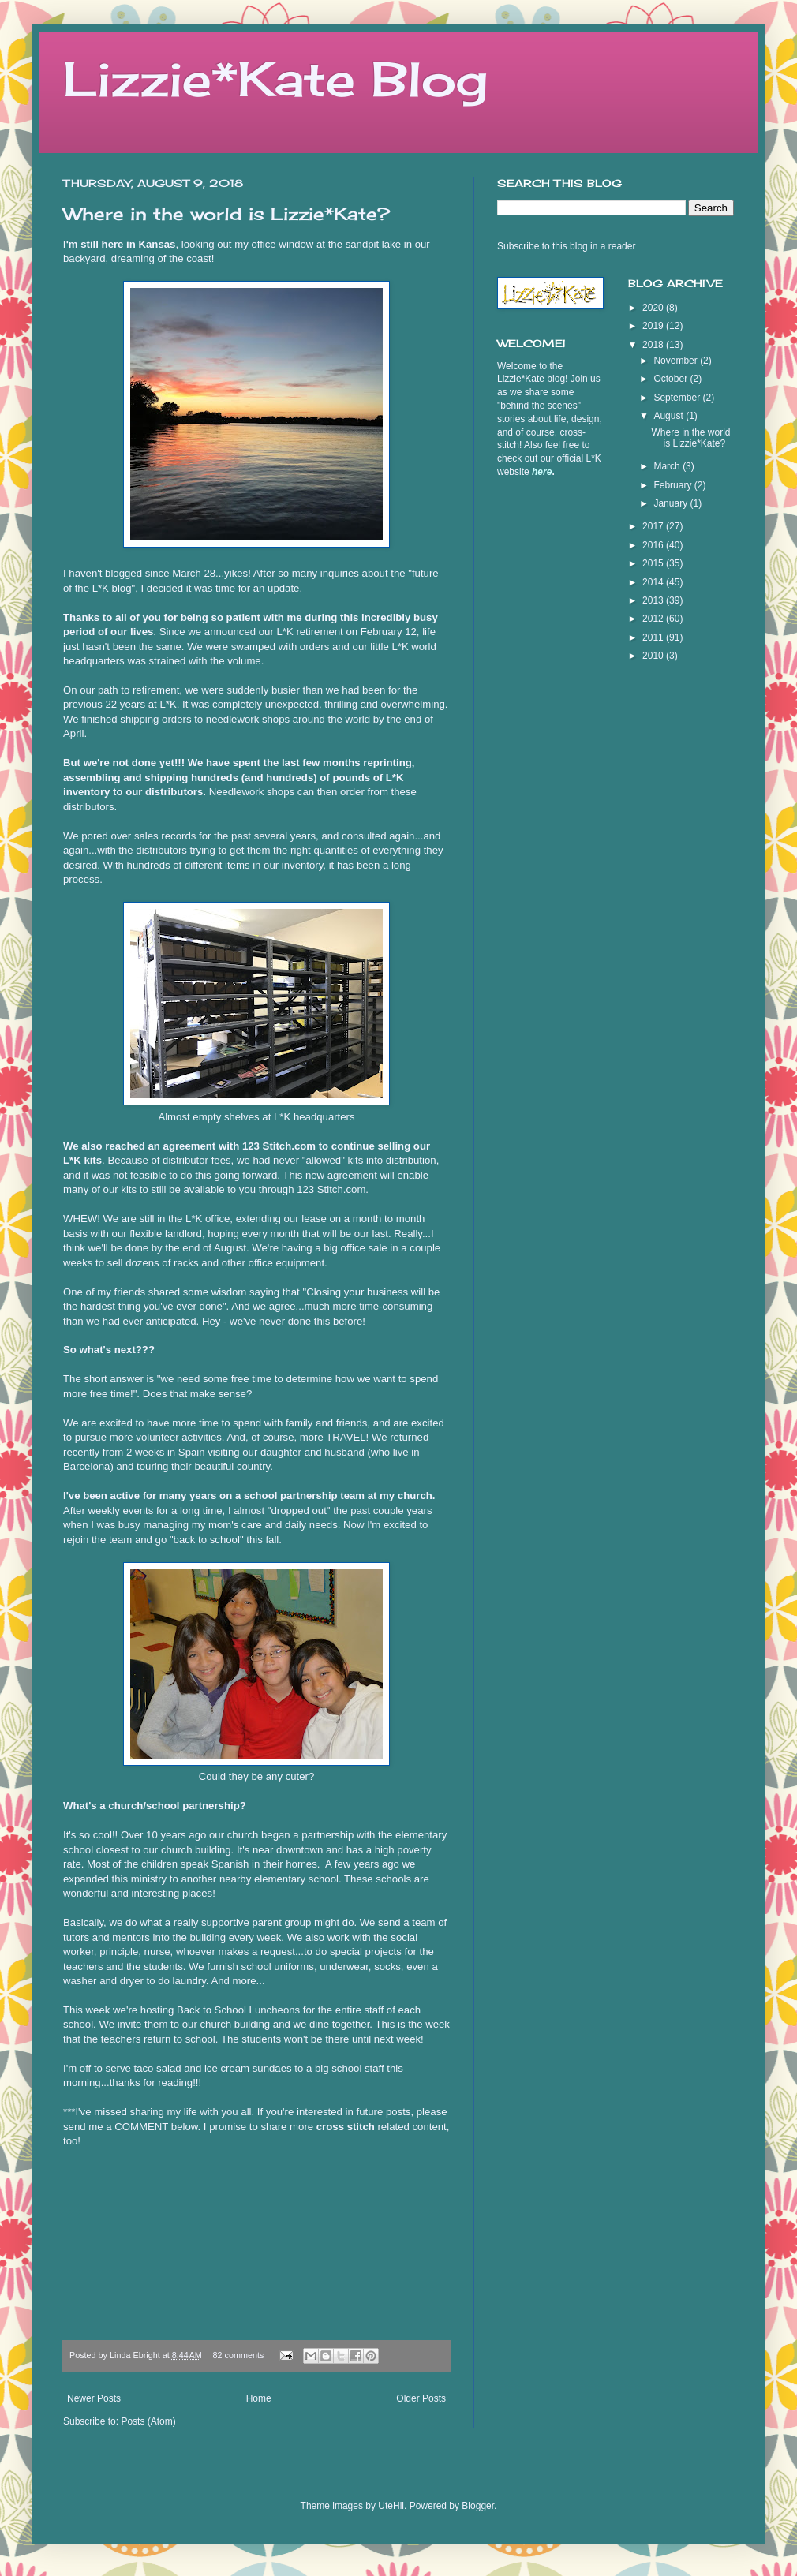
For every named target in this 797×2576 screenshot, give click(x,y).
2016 (654, 545)
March (668, 466)
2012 (654, 618)
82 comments (238, 2355)
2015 (654, 563)
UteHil (391, 2505)
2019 (654, 325)
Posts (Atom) (148, 2421)
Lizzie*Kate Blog (275, 78)
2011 (654, 637)
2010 (654, 655)
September (677, 397)
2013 (654, 600)
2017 (654, 526)
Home (258, 2398)
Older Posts (421, 2398)
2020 (654, 307)
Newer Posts (94, 2398)
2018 (654, 344)
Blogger (478, 2505)
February (673, 485)
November (676, 360)
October (671, 378)
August (669, 415)
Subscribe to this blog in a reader (566, 246)
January (671, 503)
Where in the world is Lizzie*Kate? (226, 213)
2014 (654, 582)
